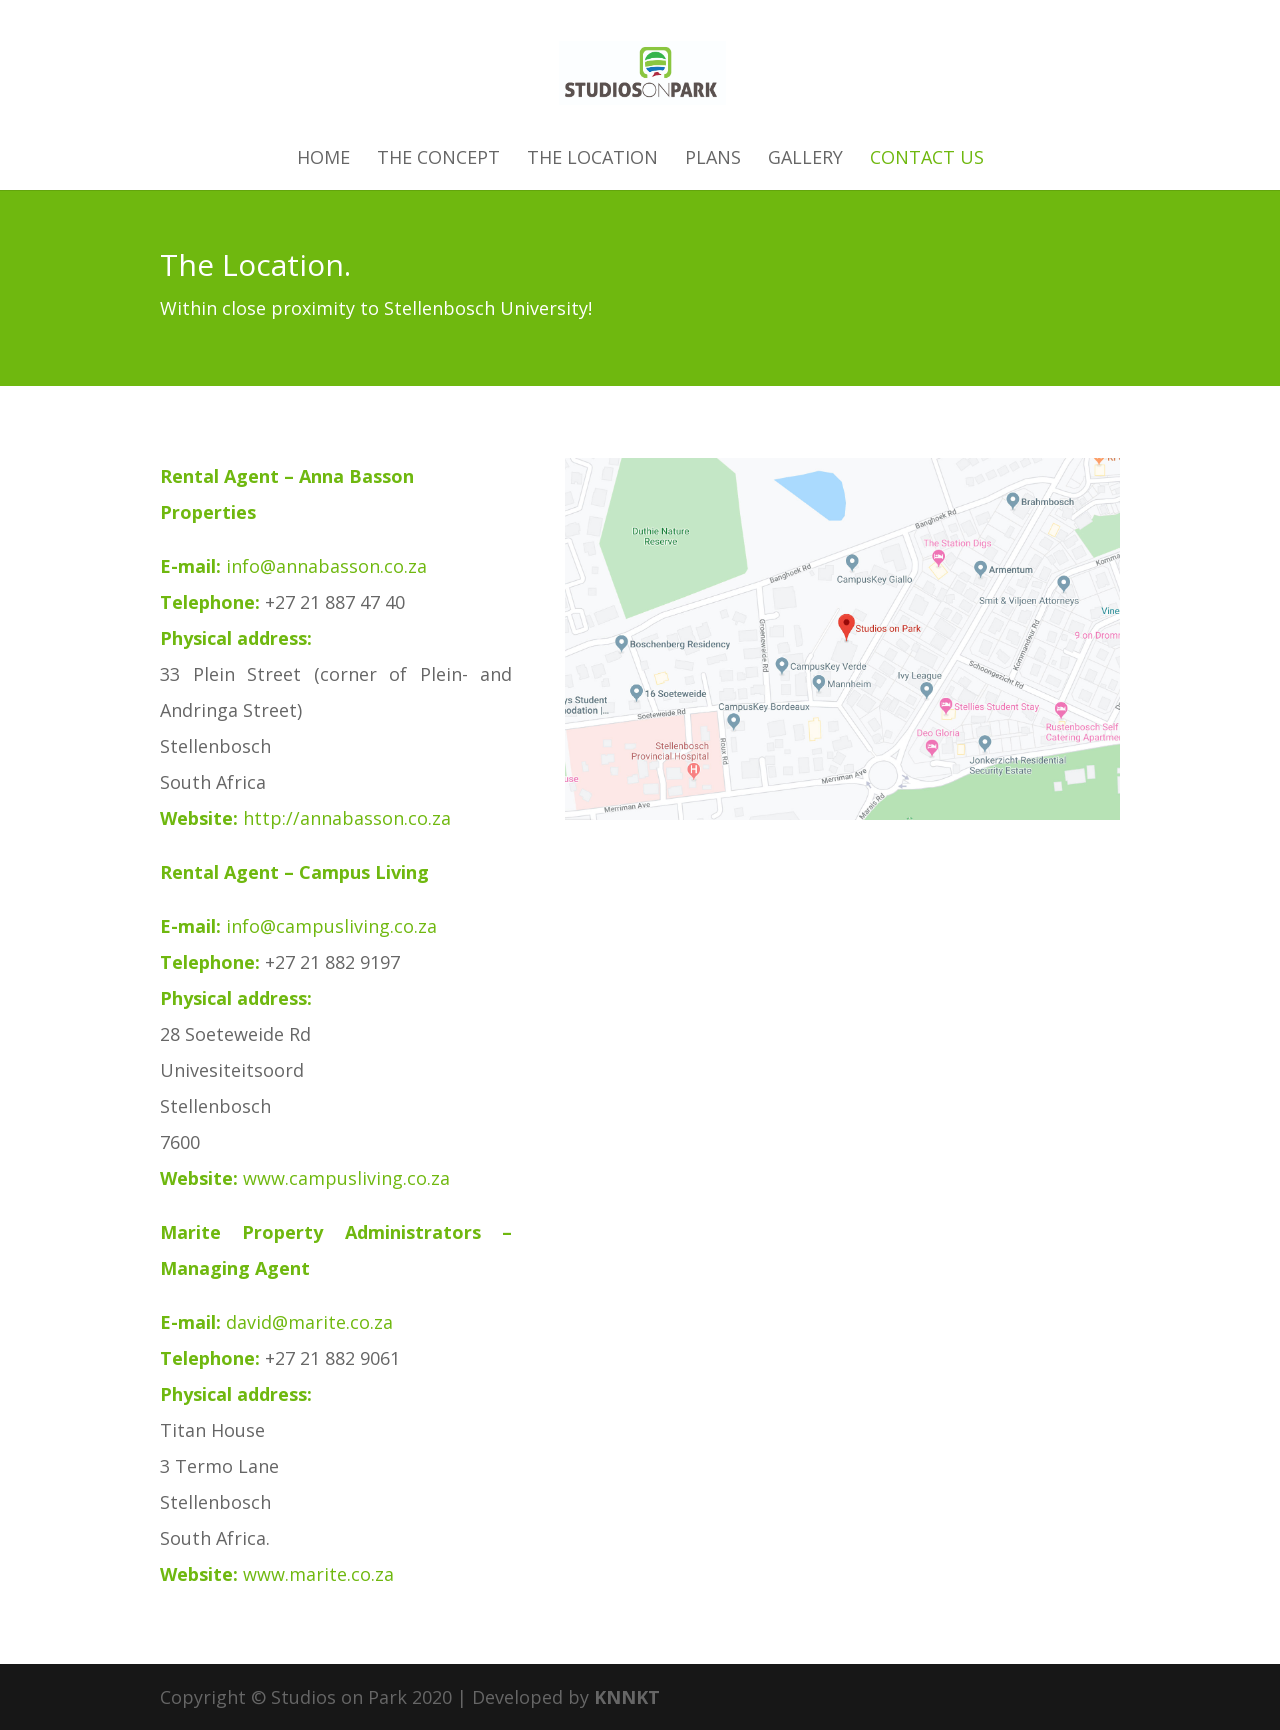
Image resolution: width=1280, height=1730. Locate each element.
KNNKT (627, 1697)
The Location (592, 159)
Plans (713, 159)
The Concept (438, 159)
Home (323, 159)
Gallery (805, 159)
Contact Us (927, 159)
